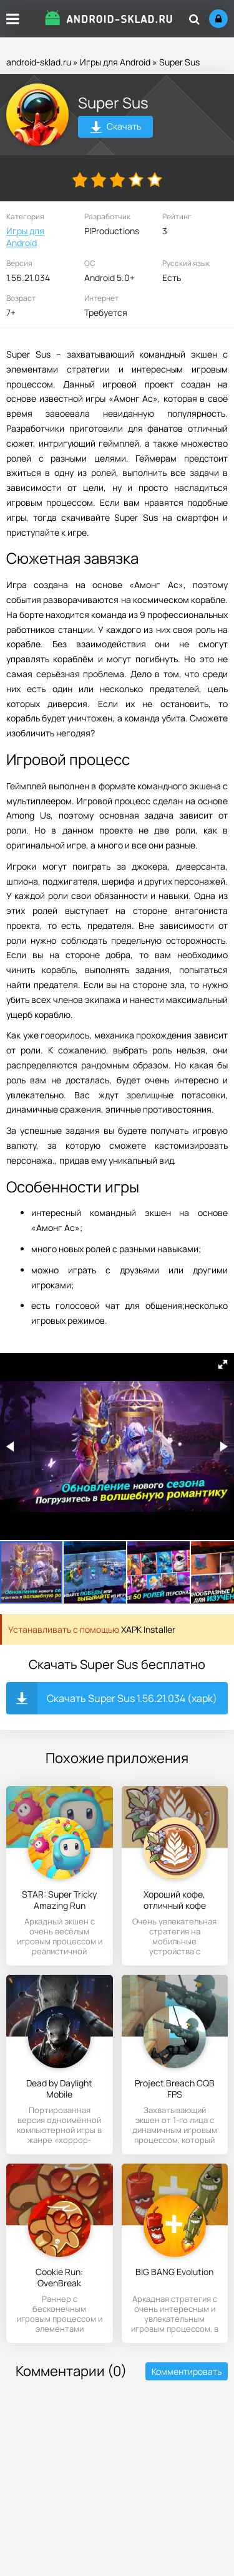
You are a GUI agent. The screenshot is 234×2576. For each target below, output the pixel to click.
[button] (223, 1364)
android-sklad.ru (38, 62)
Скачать (116, 128)
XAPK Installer (148, 1629)
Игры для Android (115, 62)
